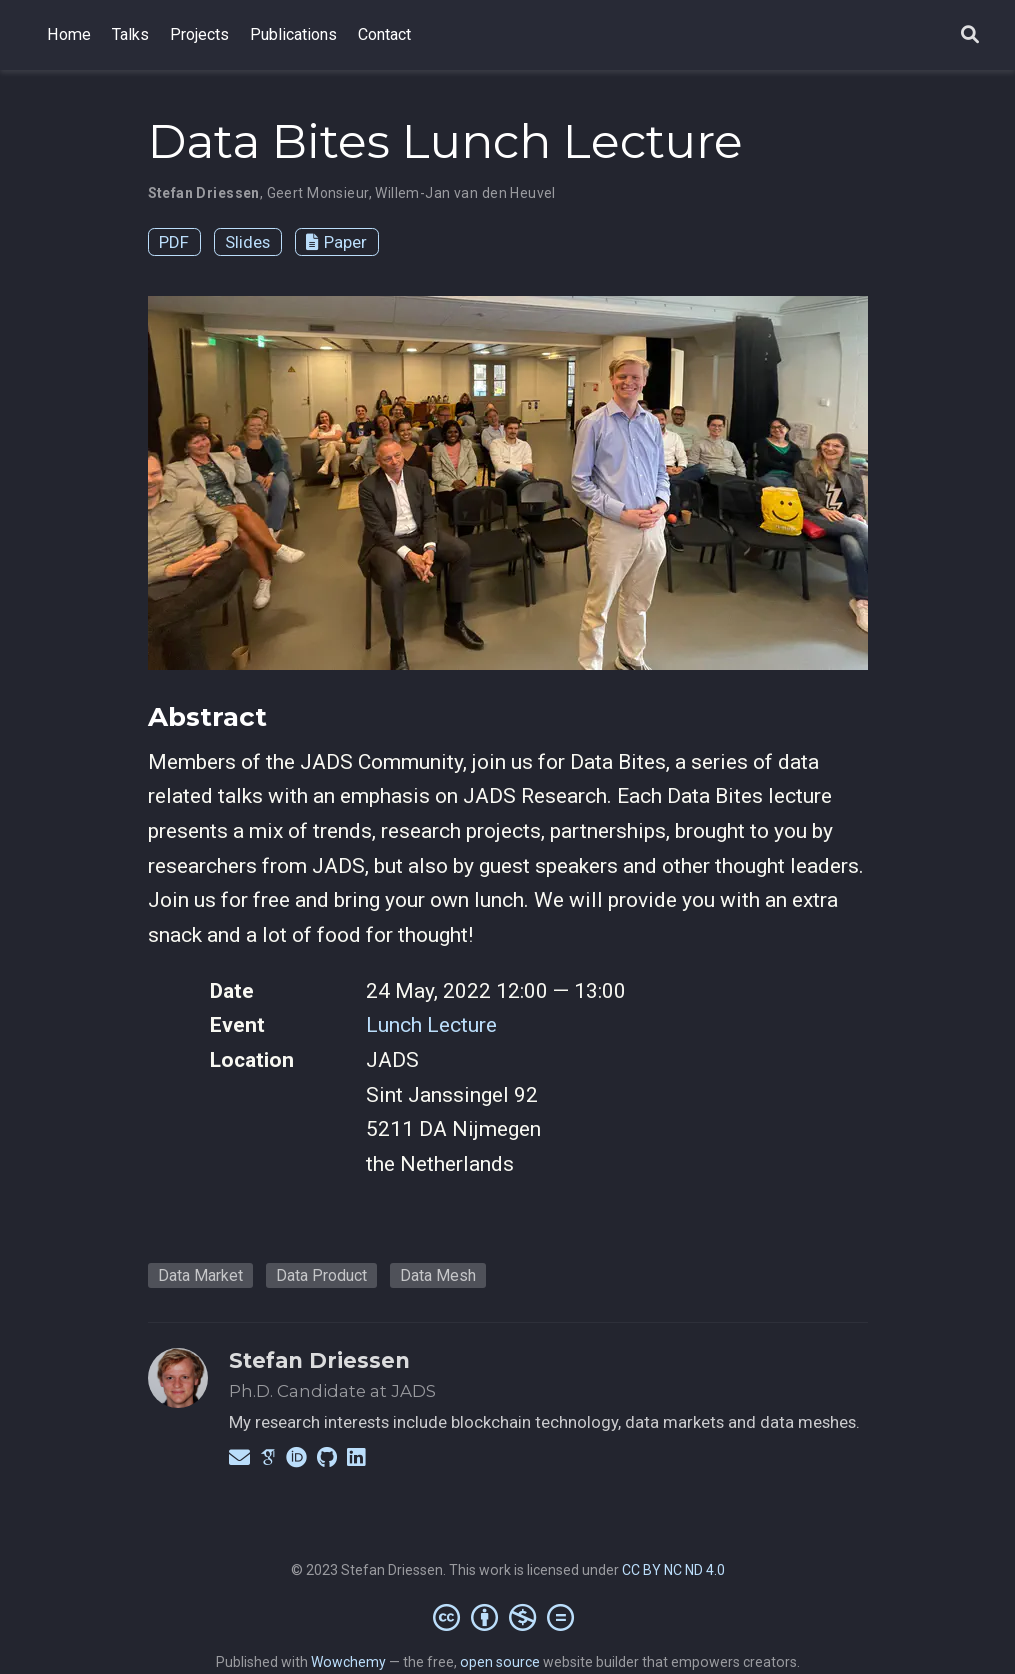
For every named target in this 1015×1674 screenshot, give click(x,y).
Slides (247, 242)
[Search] (970, 35)
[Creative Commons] (507, 1617)
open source (500, 1662)
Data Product (321, 1275)
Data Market (200, 1275)
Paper (336, 242)
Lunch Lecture (431, 1025)
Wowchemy (348, 1662)
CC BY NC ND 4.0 (673, 1570)
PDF (174, 242)
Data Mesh (438, 1275)
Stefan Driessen (319, 1360)
